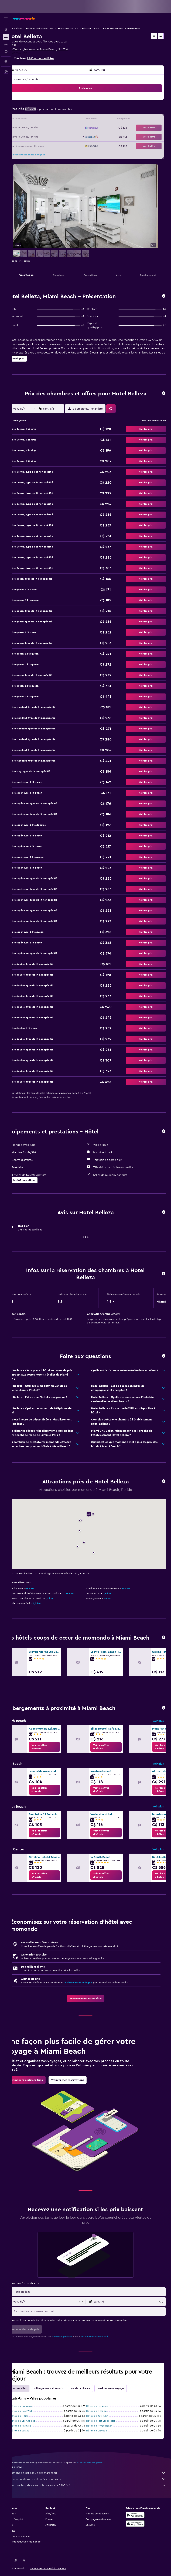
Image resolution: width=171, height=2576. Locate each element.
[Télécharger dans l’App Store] (138, 2532)
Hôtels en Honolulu (33, 2414)
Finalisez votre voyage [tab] (123, 2397)
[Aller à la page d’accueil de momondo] (24, 18)
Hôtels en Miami (31, 2424)
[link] (56, 1755)
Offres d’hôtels (26, 29)
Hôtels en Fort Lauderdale (106, 2429)
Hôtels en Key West (103, 2424)
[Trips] (6, 61)
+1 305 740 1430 (29, 53)
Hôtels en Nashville (32, 2434)
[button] (6, 19)
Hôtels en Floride (102, 29)
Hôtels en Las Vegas (103, 2414)
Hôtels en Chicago (102, 2439)
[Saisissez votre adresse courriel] (95, 2319)
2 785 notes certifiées (52, 58)
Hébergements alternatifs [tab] (61, 2397)
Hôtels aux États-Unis (80, 29)
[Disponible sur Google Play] (138, 2523)
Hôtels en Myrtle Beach (105, 2434)
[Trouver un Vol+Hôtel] (6, 51)
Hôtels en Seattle (31, 2439)
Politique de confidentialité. (106, 2345)
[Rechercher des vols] (6, 29)
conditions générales (74, 2345)
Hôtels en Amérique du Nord (52, 29)
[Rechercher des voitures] (6, 44)
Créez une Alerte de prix (90, 1991)
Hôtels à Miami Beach (125, 29)
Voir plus (158, 1729)
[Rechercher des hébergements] (6, 36)
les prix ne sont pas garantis (102, 2471)
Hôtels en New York (33, 2419)
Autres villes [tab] (32, 2397)
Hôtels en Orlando (102, 2419)
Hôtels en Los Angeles (34, 2429)
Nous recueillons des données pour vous (93, 2487)
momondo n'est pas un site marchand (93, 2481)
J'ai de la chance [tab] (92, 2397)
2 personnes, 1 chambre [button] (37, 79)
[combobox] (95, 2300)
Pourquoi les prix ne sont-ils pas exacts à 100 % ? (93, 2494)
